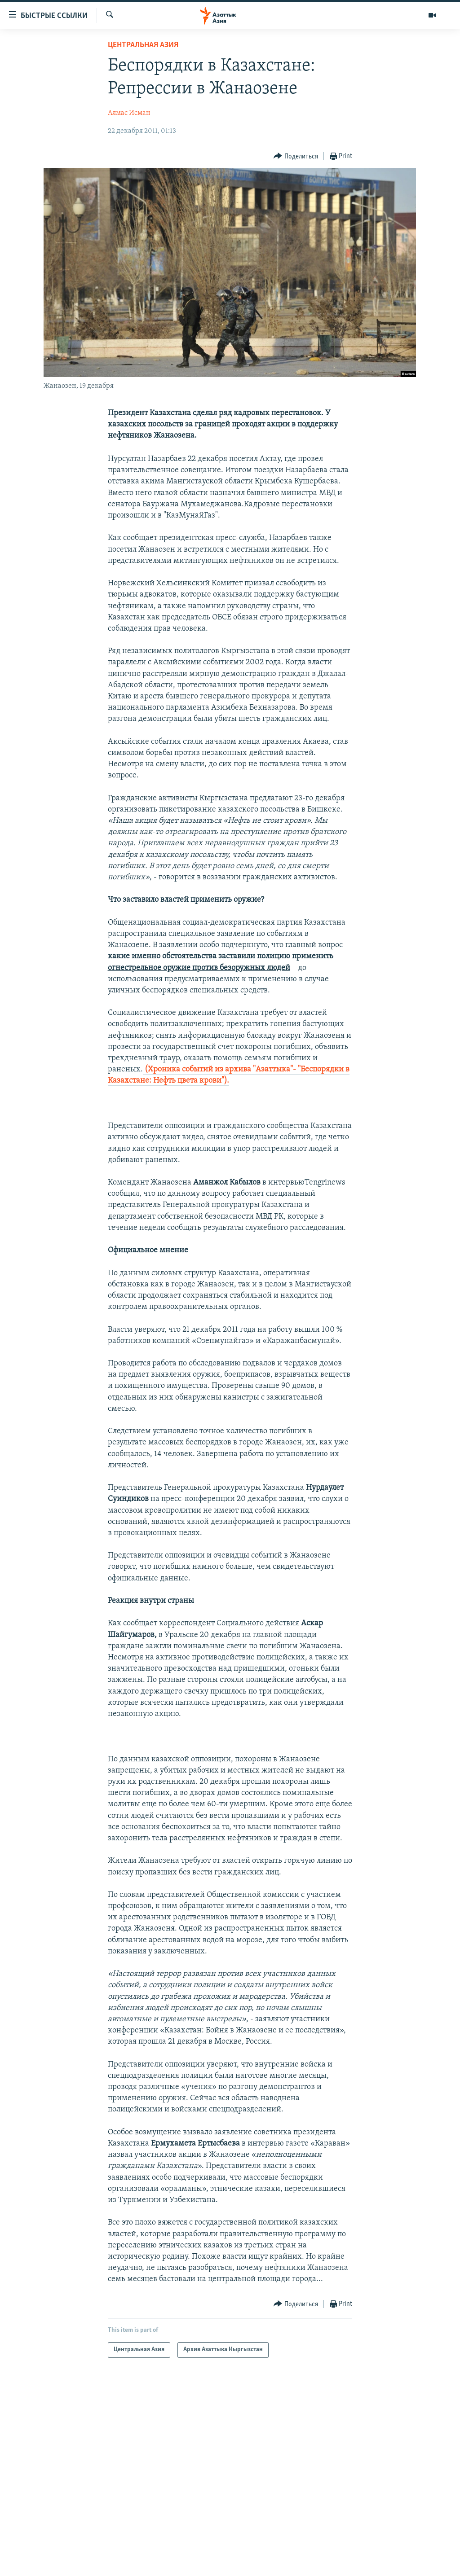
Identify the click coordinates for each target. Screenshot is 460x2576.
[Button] (296, 156)
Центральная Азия (143, 45)
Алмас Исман (129, 113)
